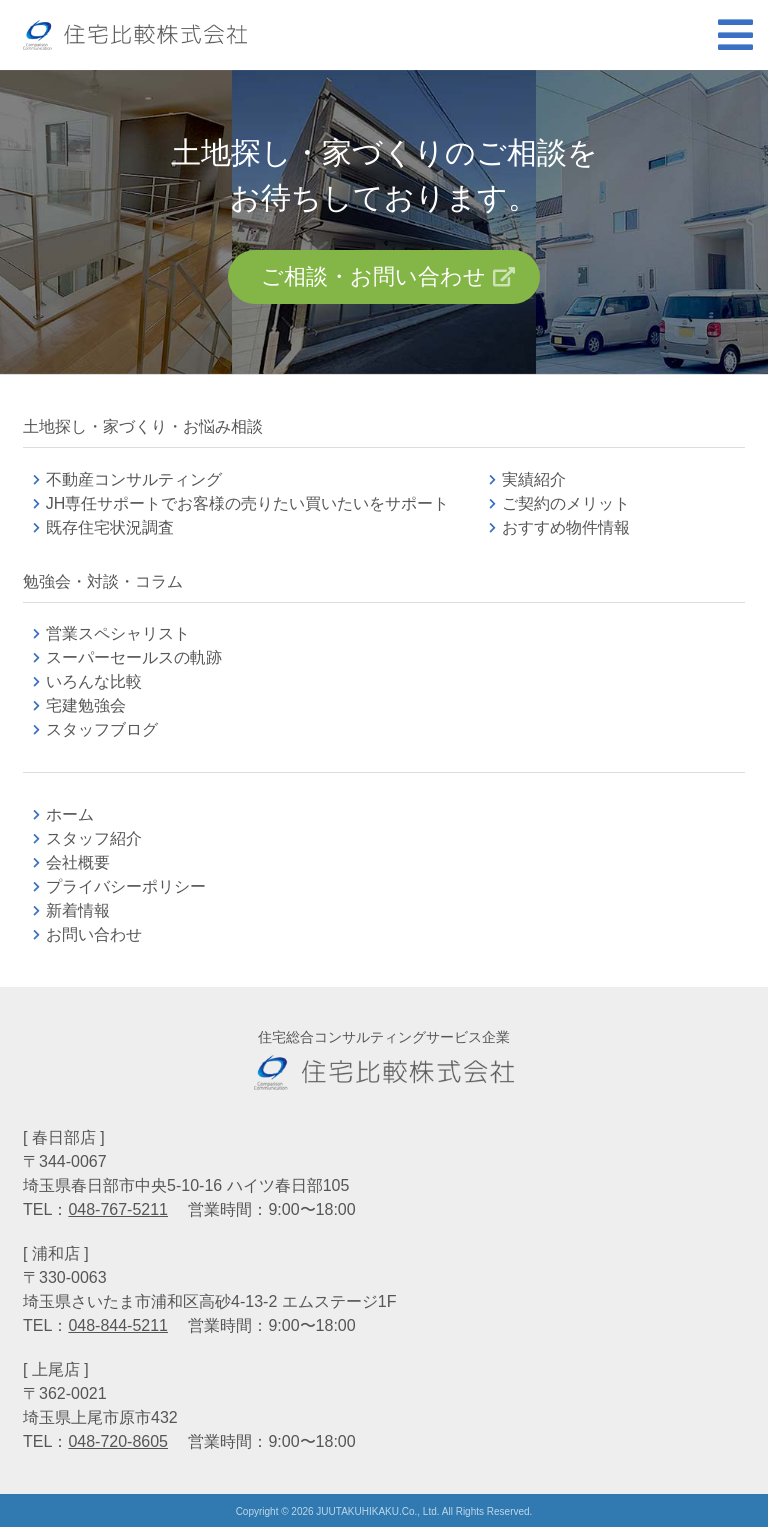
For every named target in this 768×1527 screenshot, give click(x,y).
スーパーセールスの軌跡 (134, 657)
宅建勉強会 (110, 705)
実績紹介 (534, 479)
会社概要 (78, 862)
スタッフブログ (102, 729)
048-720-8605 (118, 1441)
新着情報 (78, 910)
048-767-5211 (118, 1209)
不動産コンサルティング (134, 479)
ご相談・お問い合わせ (373, 277)
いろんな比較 (94, 681)
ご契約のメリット (566, 503)
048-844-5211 (118, 1325)
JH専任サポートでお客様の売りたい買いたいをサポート (248, 503)
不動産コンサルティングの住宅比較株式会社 (135, 35)
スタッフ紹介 (94, 838)
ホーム (70, 814)
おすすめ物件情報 (566, 527)
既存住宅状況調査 (110, 527)
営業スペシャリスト (118, 633)
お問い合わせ (94, 934)
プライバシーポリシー (126, 886)
